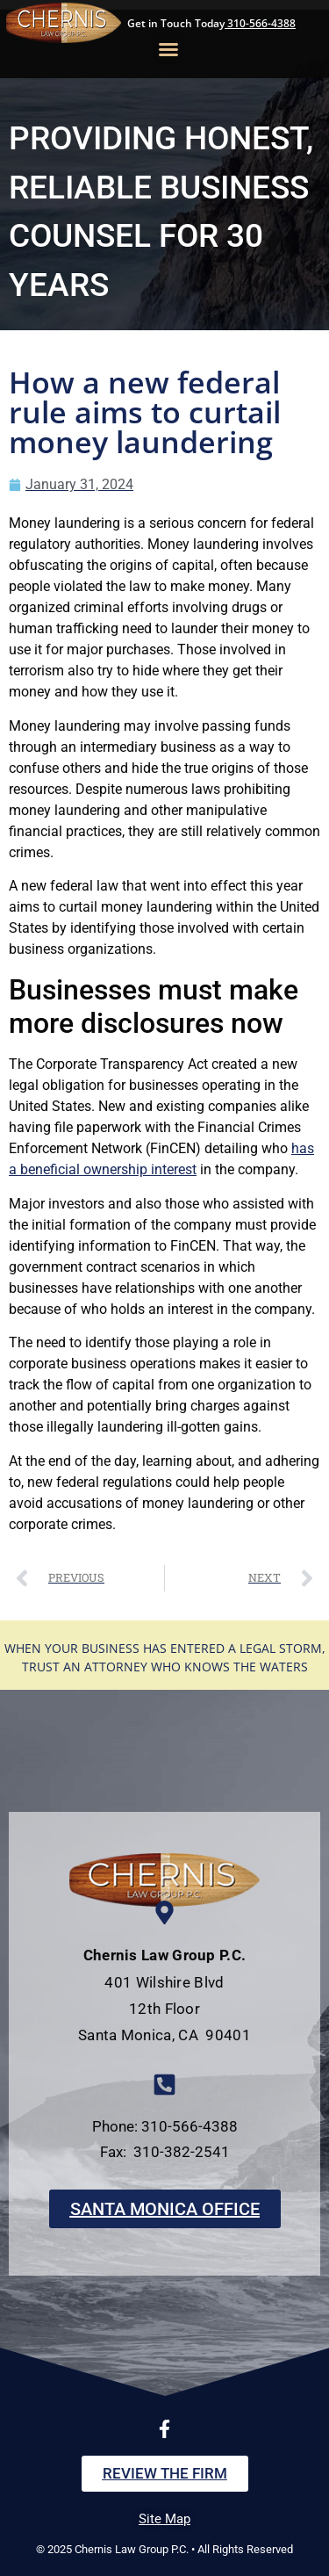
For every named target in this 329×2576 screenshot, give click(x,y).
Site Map (164, 2519)
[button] (168, 49)
